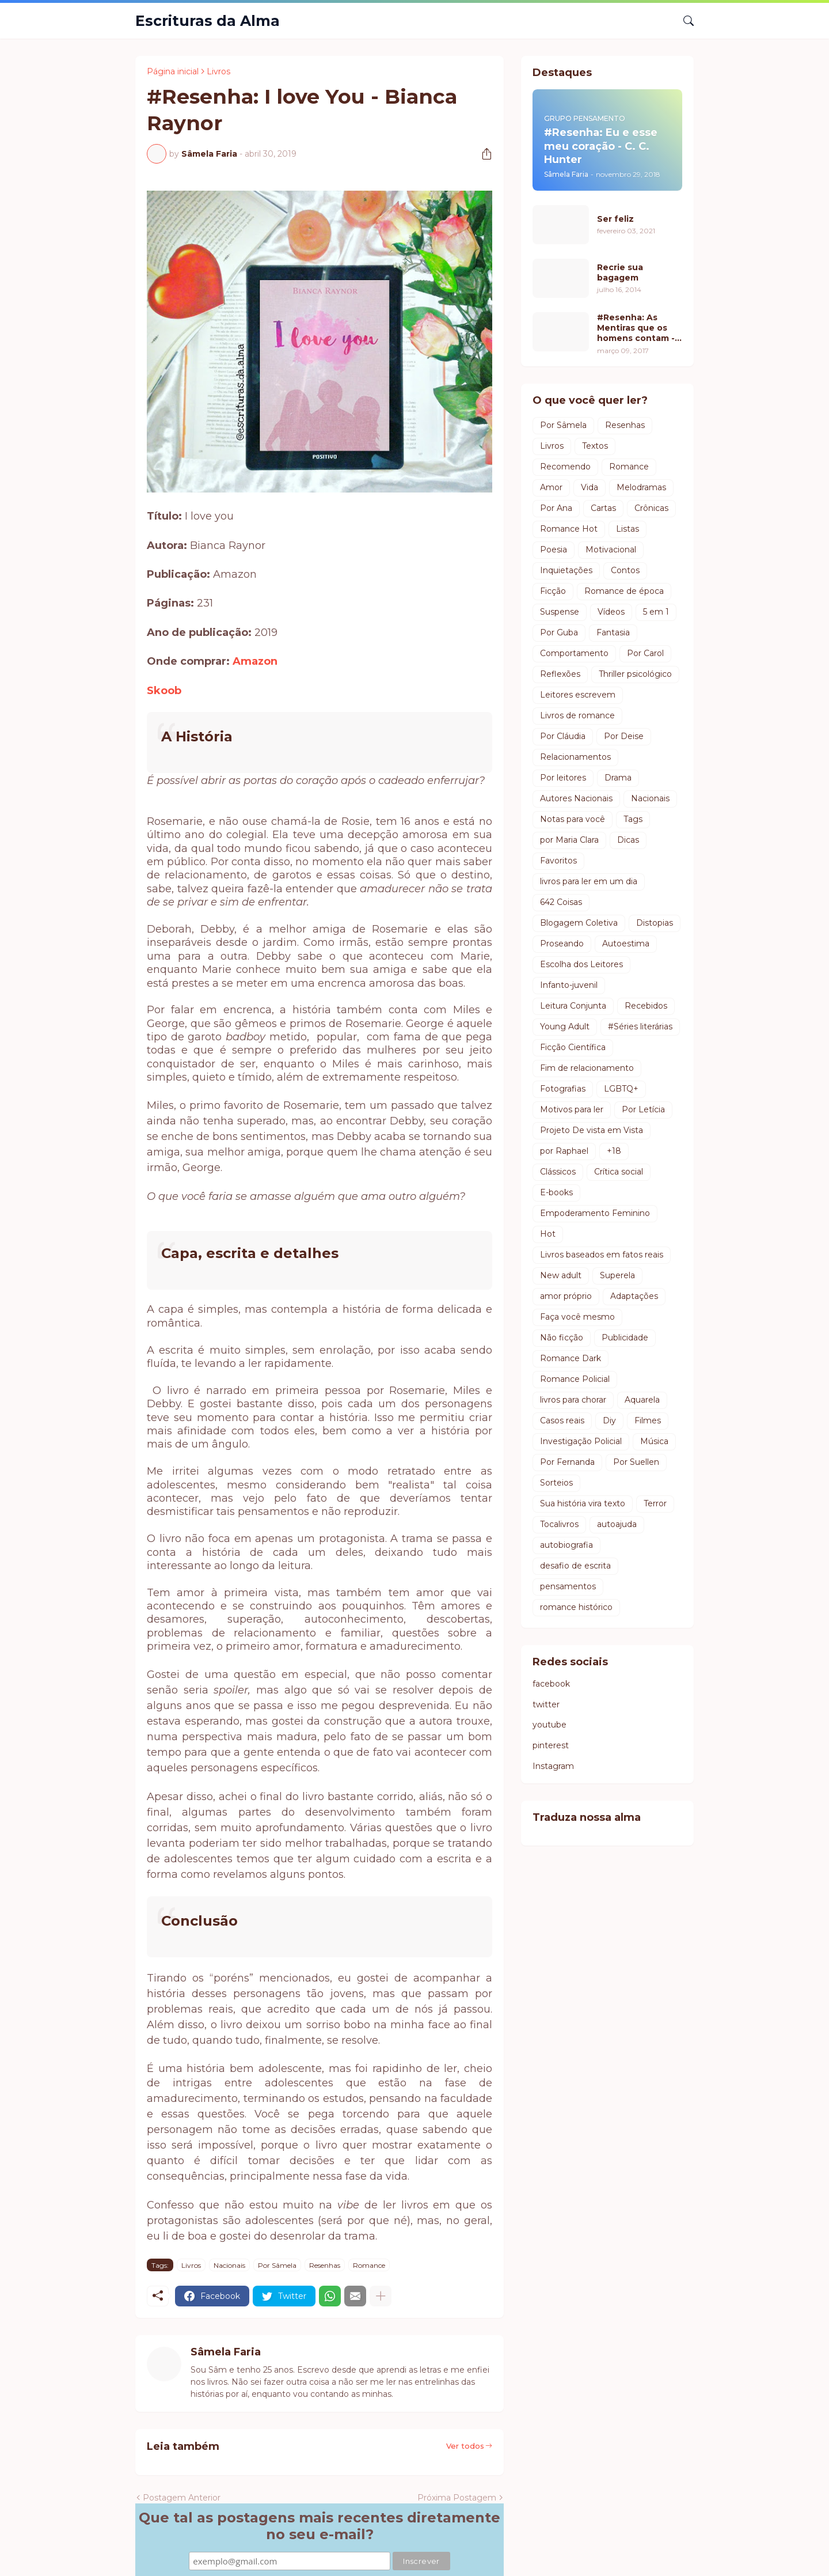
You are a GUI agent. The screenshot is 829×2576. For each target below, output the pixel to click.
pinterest (551, 1745)
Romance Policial (575, 1379)
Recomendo (565, 466)
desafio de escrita (575, 1565)
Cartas (603, 508)
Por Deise (624, 736)
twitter (546, 1704)
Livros (218, 71)
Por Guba (559, 632)
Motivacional (610, 549)
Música (654, 1441)
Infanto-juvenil (569, 985)
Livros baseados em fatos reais (601, 1254)
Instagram (553, 1766)
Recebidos (646, 1006)
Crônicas (651, 508)
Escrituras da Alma (207, 20)
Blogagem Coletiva (579, 923)
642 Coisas (561, 902)
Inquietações (566, 570)
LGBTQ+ (621, 1089)
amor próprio (566, 1296)
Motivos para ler (571, 1109)
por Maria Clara (569, 840)
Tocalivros (559, 1524)
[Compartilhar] (482, 154)
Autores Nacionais (576, 798)
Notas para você (572, 819)
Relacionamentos (575, 757)
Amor (551, 487)
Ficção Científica (573, 1047)
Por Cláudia (562, 736)
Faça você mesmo (577, 1317)
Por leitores (563, 777)
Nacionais (229, 2265)
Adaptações (634, 1296)
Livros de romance (577, 715)
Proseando (562, 943)
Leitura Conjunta (573, 1006)
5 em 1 (656, 612)
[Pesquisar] (684, 21)
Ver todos (465, 2445)
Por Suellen (636, 1462)
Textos (595, 446)
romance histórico (576, 1607)
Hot (548, 1234)
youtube (549, 1724)
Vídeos (611, 612)
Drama (618, 777)
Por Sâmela (277, 2265)
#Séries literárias (640, 1026)
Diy (609, 1420)
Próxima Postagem (456, 2497)
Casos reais (562, 1420)
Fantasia (613, 632)
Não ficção (561, 1337)
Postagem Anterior (181, 2497)
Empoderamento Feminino (595, 1213)
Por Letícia (643, 1109)
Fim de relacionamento (587, 1068)
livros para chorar (573, 1400)
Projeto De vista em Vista (591, 1130)
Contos (625, 570)
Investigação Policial (581, 1441)
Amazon (255, 661)
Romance (369, 2265)
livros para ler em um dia (588, 881)
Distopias (654, 923)
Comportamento (574, 653)
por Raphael (564, 1151)
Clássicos (558, 1171)
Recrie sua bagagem (620, 272)
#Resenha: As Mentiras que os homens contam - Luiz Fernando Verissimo (636, 328)
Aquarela (642, 1400)
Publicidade (625, 1337)
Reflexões (560, 674)
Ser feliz (615, 219)
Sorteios (556, 1483)
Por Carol (645, 653)
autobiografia (566, 1545)
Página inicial (173, 71)
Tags (632, 819)
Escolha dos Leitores (581, 964)
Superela (617, 1275)
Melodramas (641, 487)
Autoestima (625, 943)
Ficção (553, 591)
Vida (589, 487)
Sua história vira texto (582, 1503)
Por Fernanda (567, 1462)
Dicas (628, 840)
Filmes (647, 1420)
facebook (551, 1684)
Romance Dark (570, 1358)
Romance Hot (569, 529)
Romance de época (624, 591)
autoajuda (617, 1524)
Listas (627, 529)
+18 (614, 1151)
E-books (556, 1192)
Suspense (559, 612)
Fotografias (562, 1089)
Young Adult (565, 1026)
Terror (655, 1503)
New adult (560, 1275)
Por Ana (556, 508)
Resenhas (324, 2265)
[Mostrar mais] (380, 2296)
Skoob (164, 690)
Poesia (553, 549)
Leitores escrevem (577, 695)
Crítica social (618, 1171)
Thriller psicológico (635, 674)
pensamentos (568, 1586)
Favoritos (558, 860)
